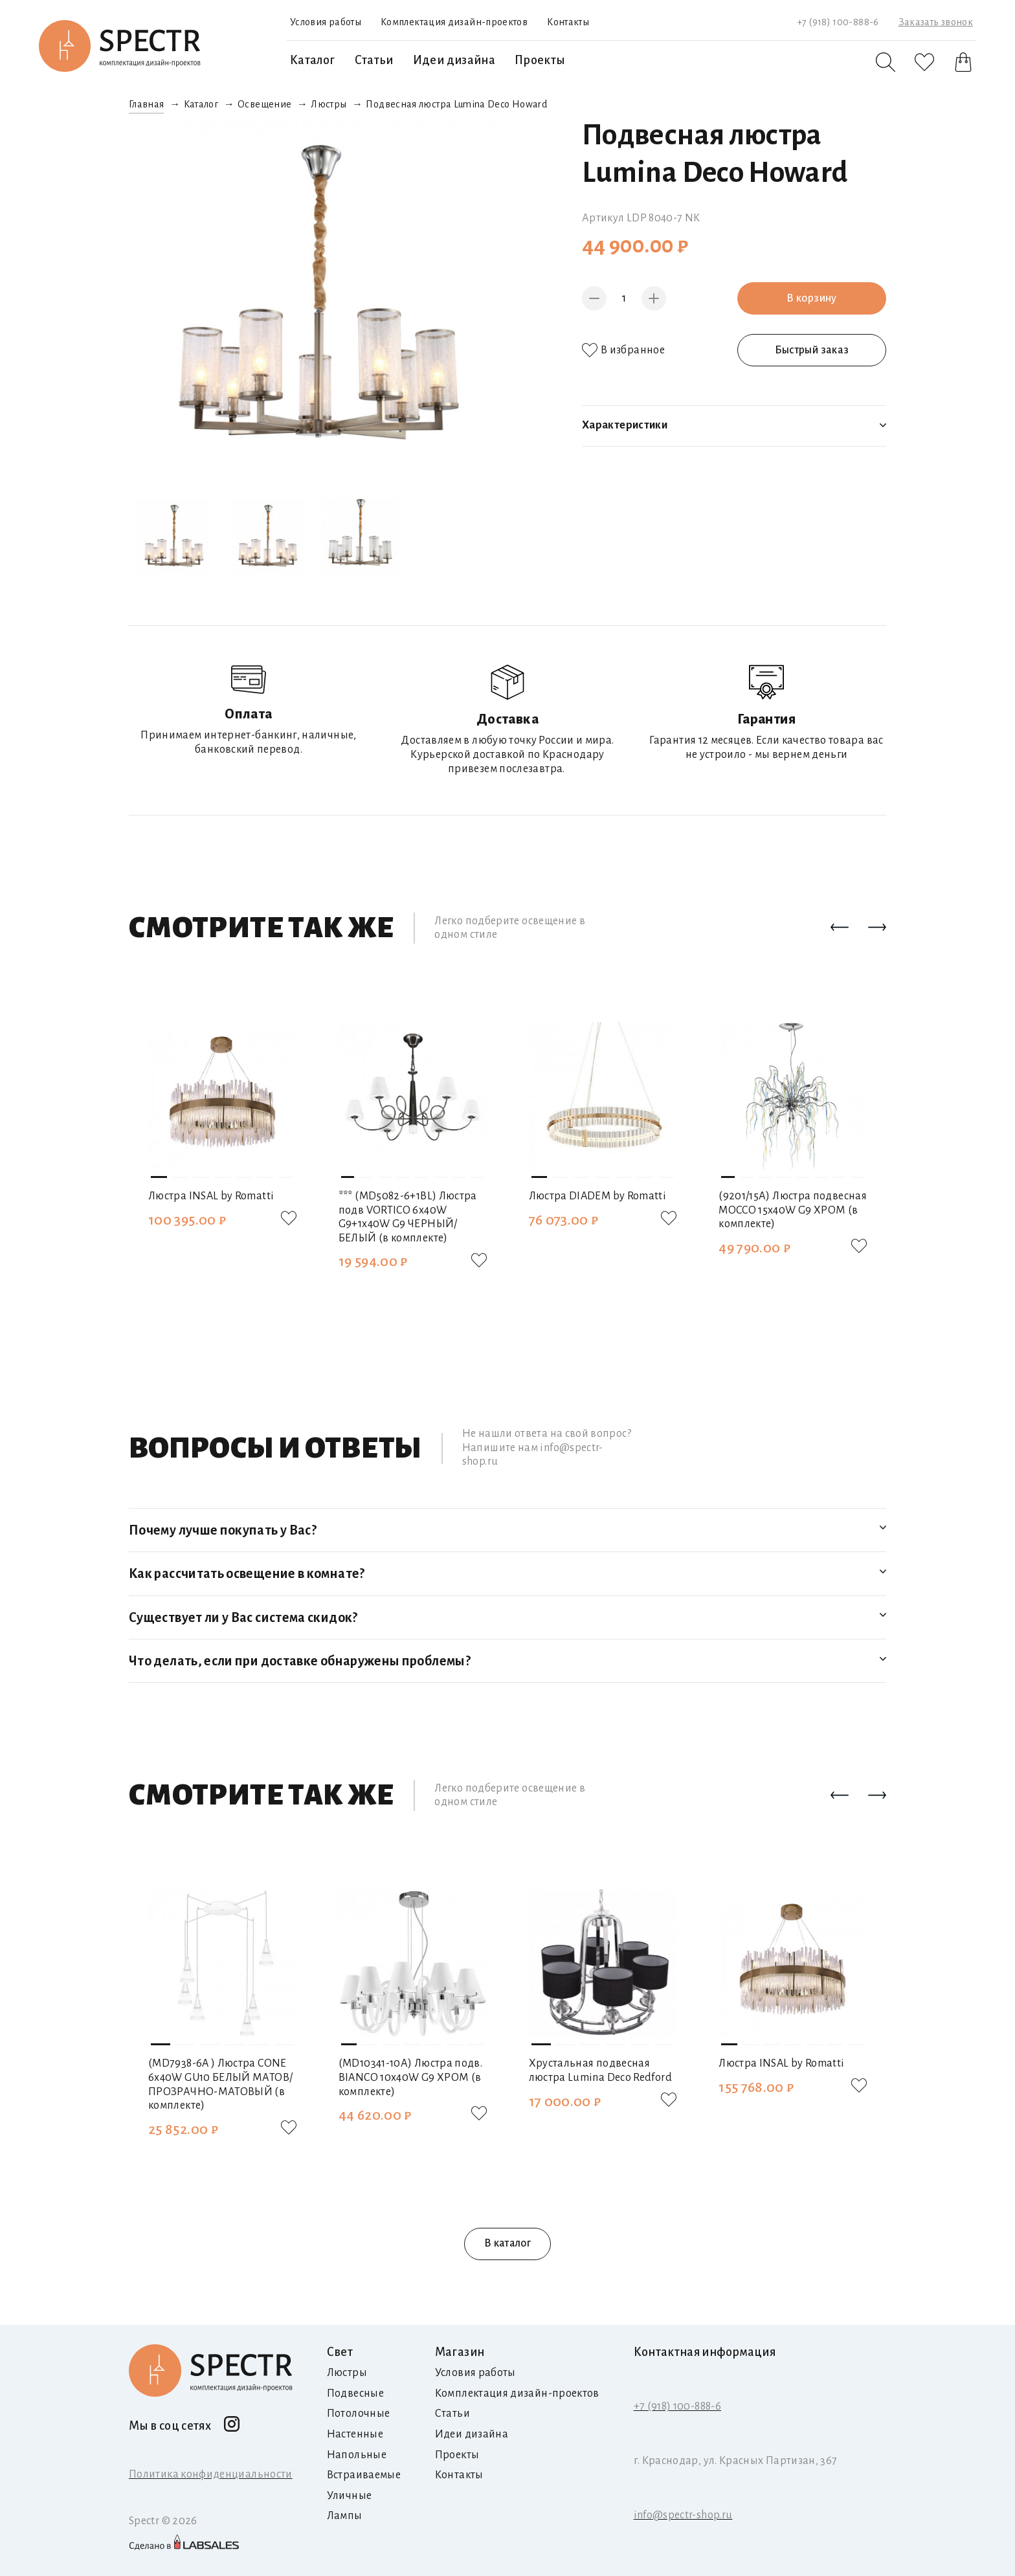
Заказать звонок (935, 22)
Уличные (349, 2496)
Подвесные (355, 2393)
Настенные (355, 2434)
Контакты (568, 22)
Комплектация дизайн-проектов (454, 22)
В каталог (507, 2243)
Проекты (540, 60)
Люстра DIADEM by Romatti (598, 1196)
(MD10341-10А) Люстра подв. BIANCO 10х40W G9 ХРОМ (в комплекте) (410, 2077)
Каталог (312, 60)
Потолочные (358, 2413)
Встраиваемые (364, 2475)
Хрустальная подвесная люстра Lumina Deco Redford (600, 2070)
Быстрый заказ (812, 350)
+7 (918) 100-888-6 (837, 22)
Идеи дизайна (454, 60)
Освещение (264, 104)
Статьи (374, 60)
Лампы (344, 2516)
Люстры (328, 104)
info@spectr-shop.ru (683, 2515)
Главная (146, 104)
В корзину (811, 298)
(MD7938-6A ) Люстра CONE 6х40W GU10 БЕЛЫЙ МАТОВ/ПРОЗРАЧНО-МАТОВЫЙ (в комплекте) (220, 2084)
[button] (840, 928)
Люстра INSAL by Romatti (211, 1196)
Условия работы (325, 22)
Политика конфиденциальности (211, 2474)
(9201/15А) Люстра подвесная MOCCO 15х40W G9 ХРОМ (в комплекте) (793, 1210)
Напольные (356, 2455)
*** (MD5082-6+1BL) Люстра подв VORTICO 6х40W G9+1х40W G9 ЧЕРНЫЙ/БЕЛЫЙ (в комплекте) (408, 1217)
